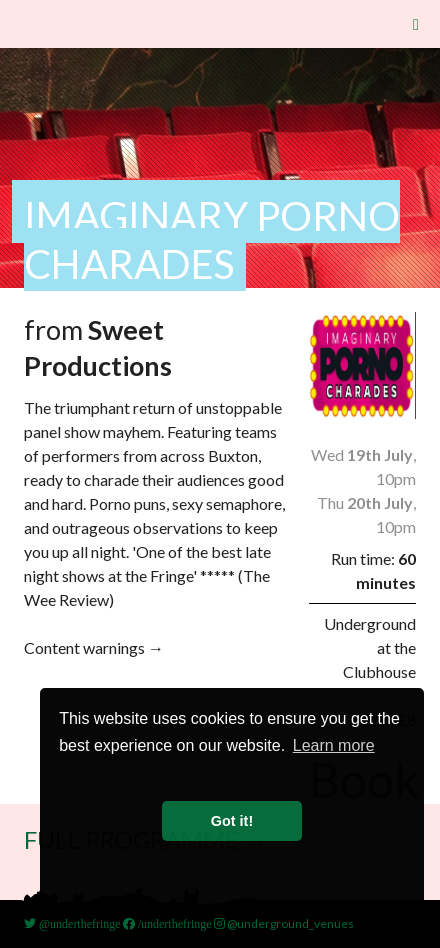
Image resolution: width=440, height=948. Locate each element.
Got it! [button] (232, 821)
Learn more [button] (334, 745)
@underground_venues (284, 923)
